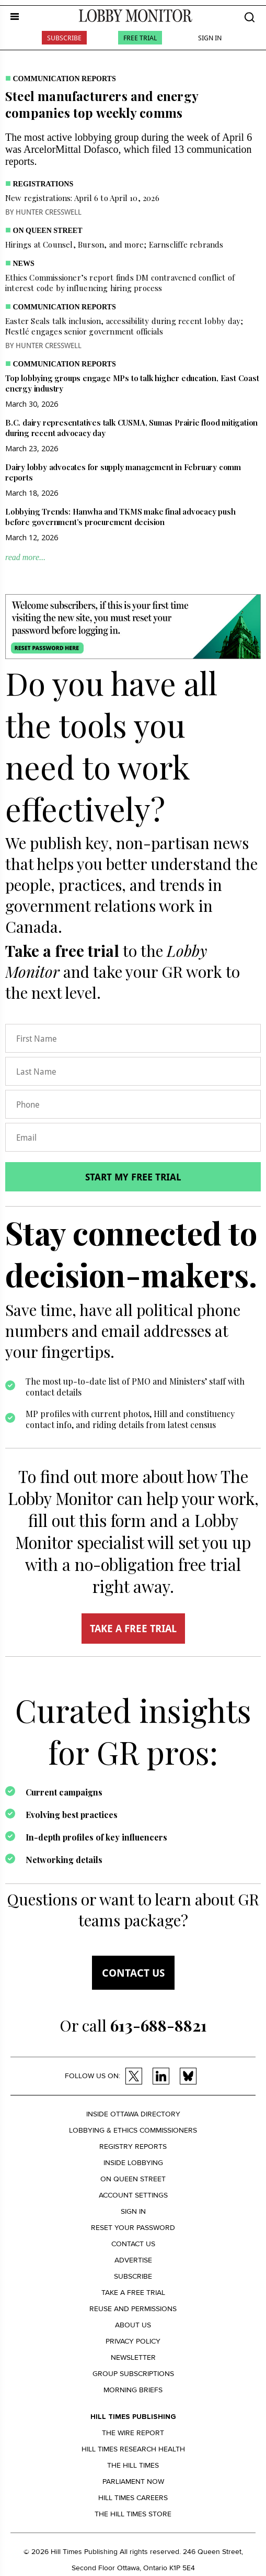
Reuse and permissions (133, 2308)
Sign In (210, 38)
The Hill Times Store (133, 2514)
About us (133, 2325)
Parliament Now (133, 2481)
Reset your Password (133, 2227)
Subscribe (64, 38)
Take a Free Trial (133, 2292)
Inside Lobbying (133, 2162)
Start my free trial (133, 1176)
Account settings (133, 2195)
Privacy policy (133, 2341)
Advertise (133, 2260)
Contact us (133, 1973)
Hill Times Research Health (133, 2449)
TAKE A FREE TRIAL (133, 1628)
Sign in (133, 2211)
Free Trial (140, 38)
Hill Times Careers (133, 2497)
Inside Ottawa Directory (133, 2114)
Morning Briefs (133, 2389)
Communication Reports (64, 79)
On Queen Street (48, 231)
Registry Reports (133, 2146)
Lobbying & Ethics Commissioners (133, 2130)
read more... (25, 557)
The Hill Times (133, 2465)
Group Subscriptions (133, 2373)
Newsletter (133, 2357)
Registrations (43, 184)
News (23, 263)
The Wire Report (133, 2432)
